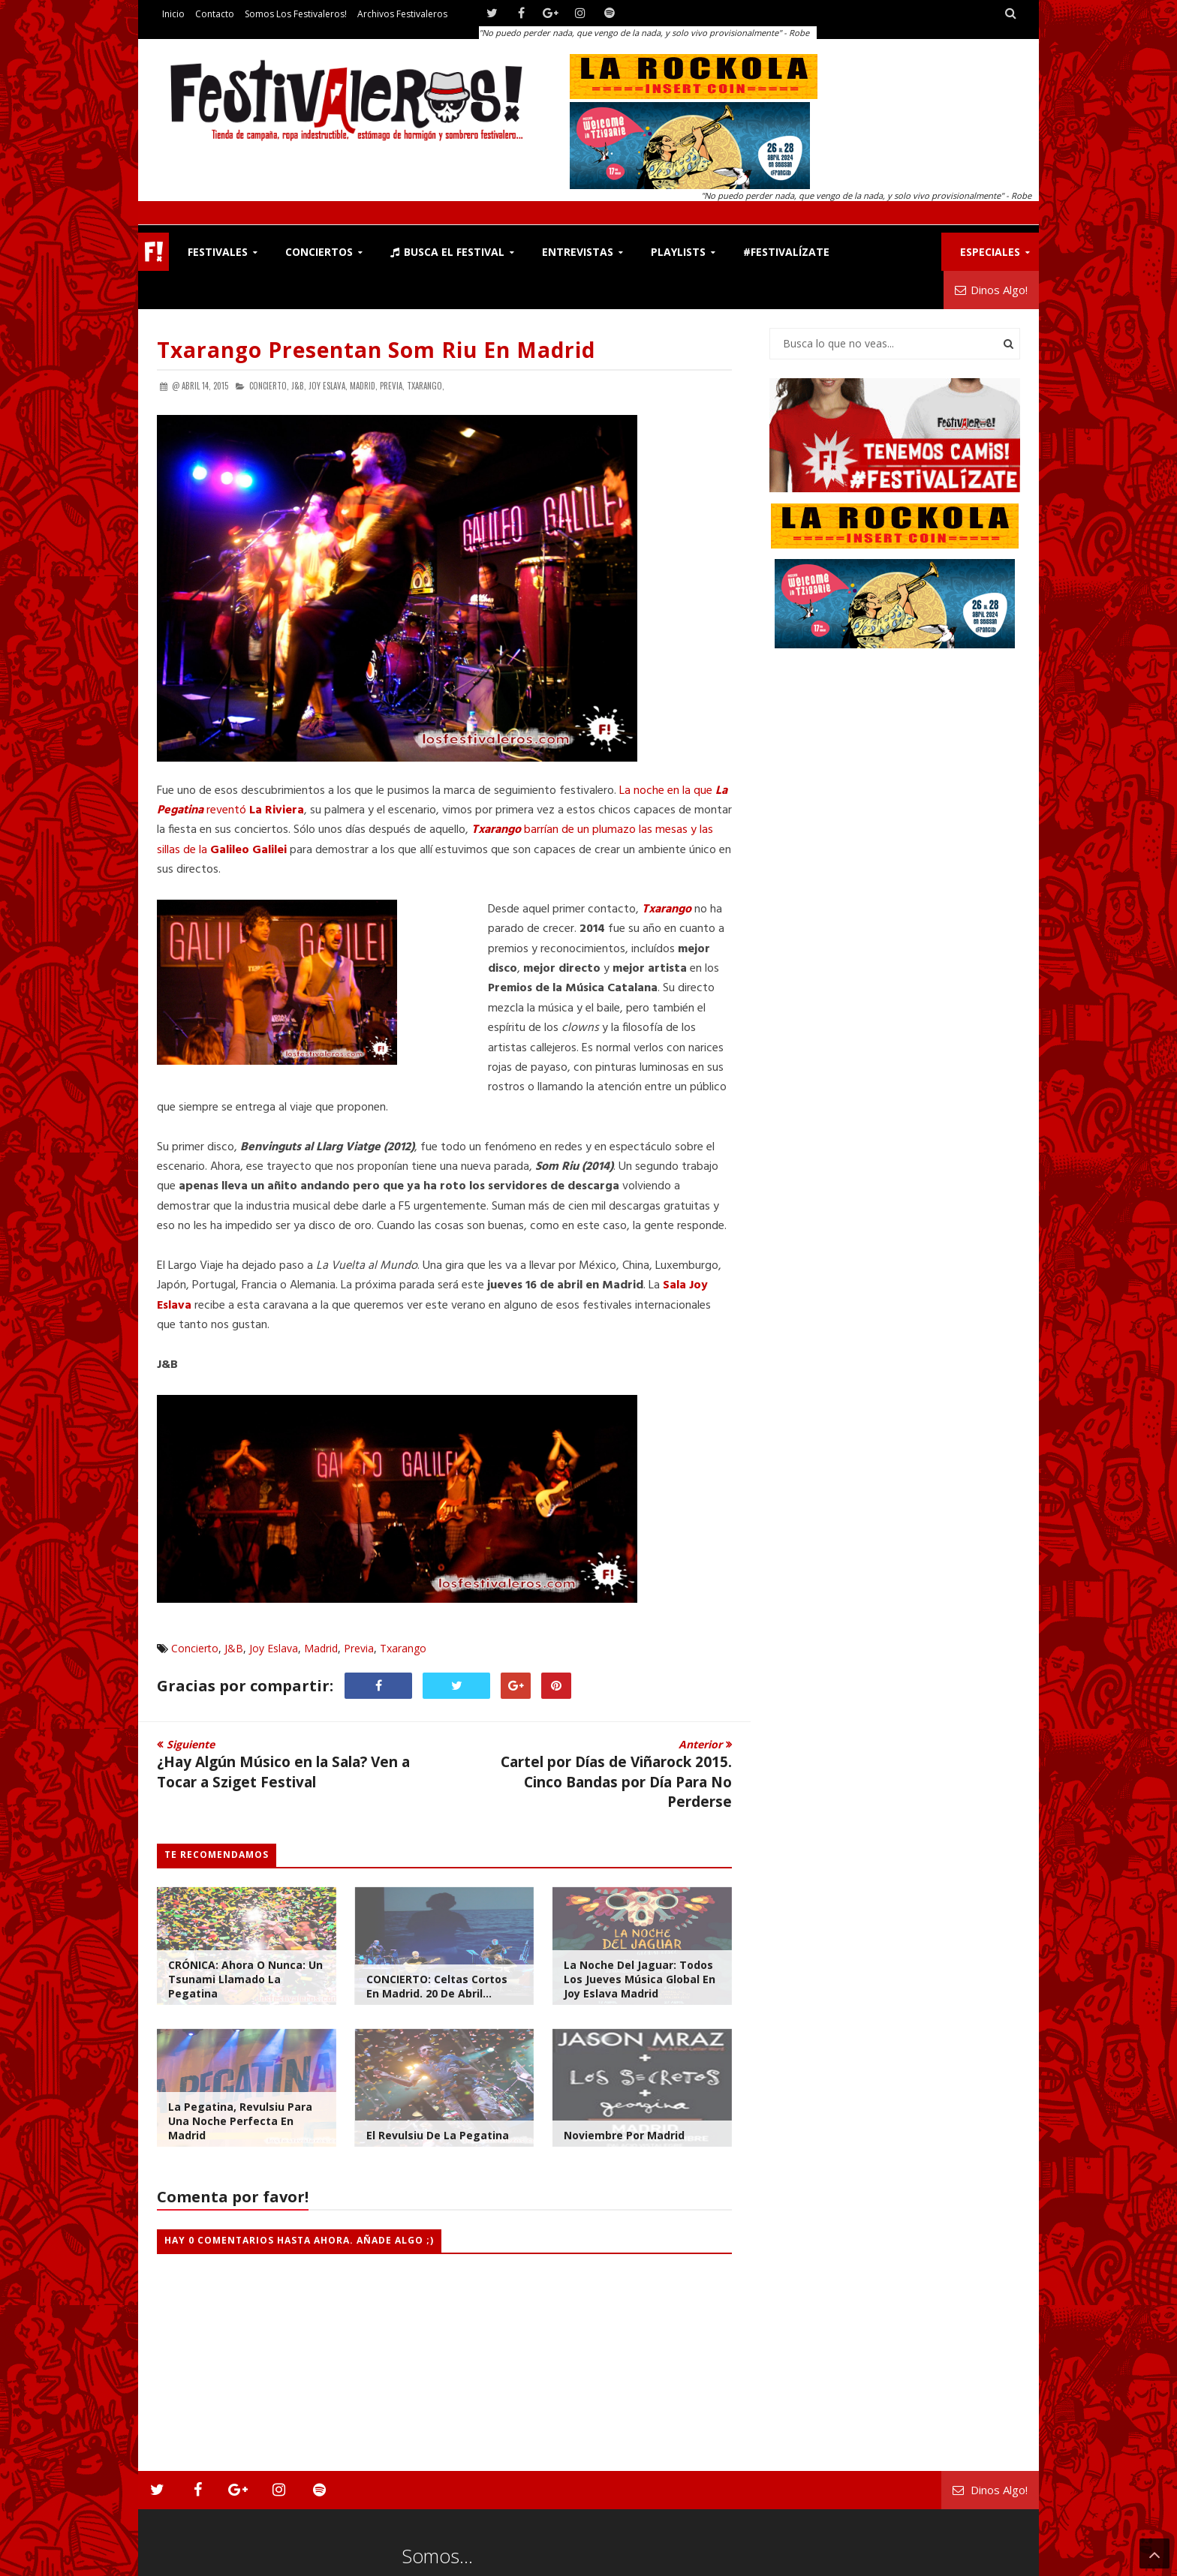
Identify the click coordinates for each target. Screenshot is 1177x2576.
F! (153, 252)
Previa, (392, 386)
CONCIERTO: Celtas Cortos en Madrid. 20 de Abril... (436, 1986)
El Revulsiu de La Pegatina (437, 2135)
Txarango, (425, 386)
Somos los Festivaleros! (296, 14)
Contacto (214, 14)
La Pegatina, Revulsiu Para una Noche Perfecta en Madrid (240, 2121)
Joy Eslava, (328, 386)
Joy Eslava (273, 1648)
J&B (233, 1648)
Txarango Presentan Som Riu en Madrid (376, 349)
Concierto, (269, 386)
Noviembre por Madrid (624, 2135)
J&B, (298, 386)
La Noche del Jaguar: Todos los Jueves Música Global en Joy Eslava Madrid (639, 1979)
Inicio (173, 14)
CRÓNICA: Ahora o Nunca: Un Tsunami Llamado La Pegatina (245, 1979)
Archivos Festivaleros (402, 14)
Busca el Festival (447, 252)
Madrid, (364, 386)
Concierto (194, 1648)
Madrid (321, 1648)
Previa (359, 1648)
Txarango (403, 1648)
